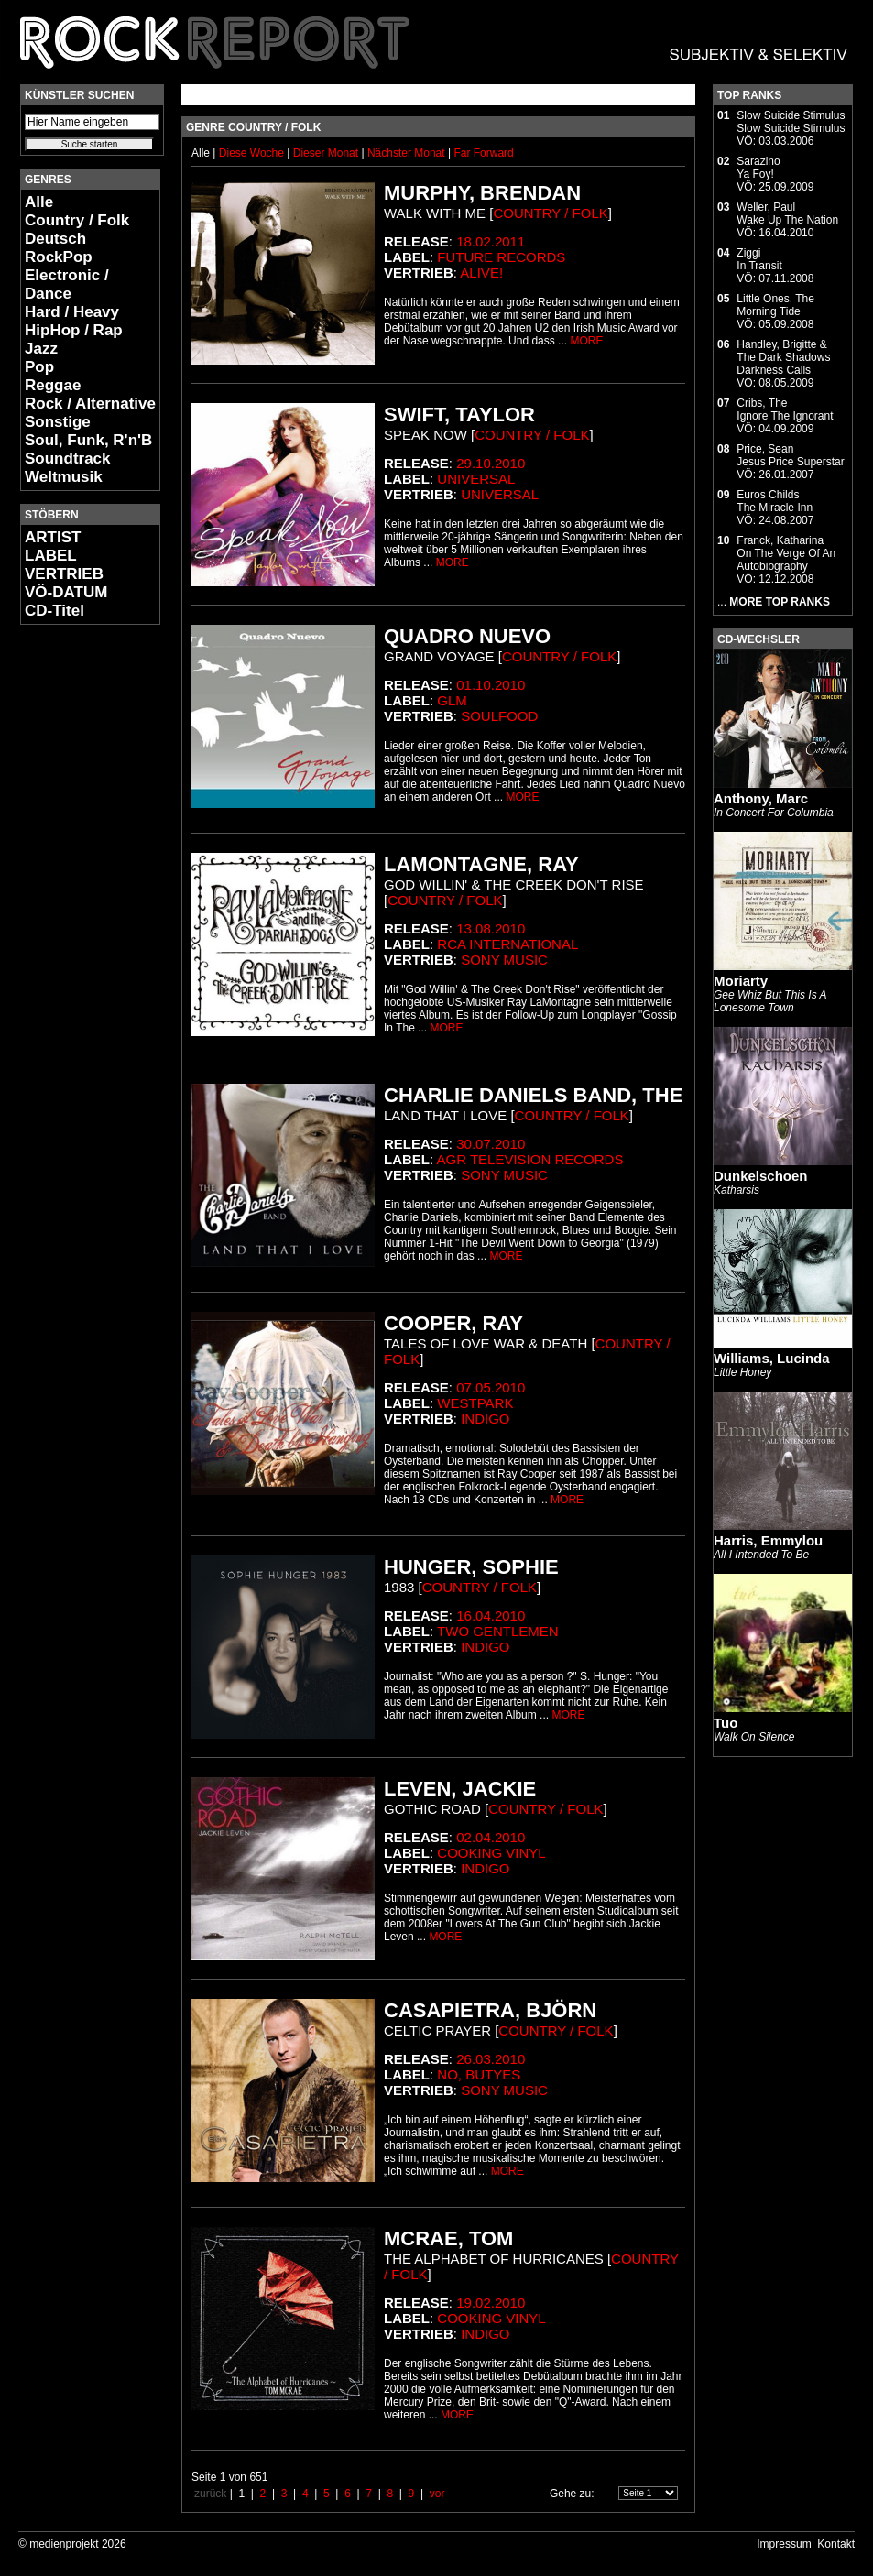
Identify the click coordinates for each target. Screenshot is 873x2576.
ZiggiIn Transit (759, 259)
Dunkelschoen (761, 1176)
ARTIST (53, 537)
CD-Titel (54, 610)
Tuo (725, 1722)
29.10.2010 (490, 463)
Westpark (475, 1403)
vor (437, 2493)
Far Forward (483, 153)
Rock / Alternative (90, 403)
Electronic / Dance (67, 284)
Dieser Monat (327, 153)
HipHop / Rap (74, 330)
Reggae (53, 385)
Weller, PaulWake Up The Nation (787, 213)
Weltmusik (64, 477)
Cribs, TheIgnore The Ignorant (785, 409)
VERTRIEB (64, 574)
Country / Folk (77, 220)
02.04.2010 (490, 1837)
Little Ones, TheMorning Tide (775, 305)
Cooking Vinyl (491, 1853)
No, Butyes (478, 2074)
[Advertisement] (75, 912)
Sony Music (504, 959)
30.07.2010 (490, 1144)
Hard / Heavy (72, 312)
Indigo (485, 1418)
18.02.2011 (490, 241)
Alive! (481, 272)
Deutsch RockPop (59, 248)
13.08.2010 (490, 928)
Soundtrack (68, 458)
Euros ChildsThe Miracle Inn (775, 501)
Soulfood (499, 716)
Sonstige (58, 422)
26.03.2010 (490, 2059)
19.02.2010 (490, 2302)
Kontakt (836, 2544)
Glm (452, 700)
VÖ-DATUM (66, 592)
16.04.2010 (490, 1615)
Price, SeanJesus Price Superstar (790, 455)
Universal (476, 478)
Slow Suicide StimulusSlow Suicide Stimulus (791, 122)
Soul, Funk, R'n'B (88, 440)
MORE (586, 340)
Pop (39, 367)
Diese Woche (253, 153)
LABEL (51, 555)
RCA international (507, 944)
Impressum (784, 2544)
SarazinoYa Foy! (758, 167)
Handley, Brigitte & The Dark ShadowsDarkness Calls (783, 357)
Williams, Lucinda (772, 1358)
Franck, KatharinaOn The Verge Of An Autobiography (786, 553)
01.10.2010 (490, 685)
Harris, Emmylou (768, 1540)
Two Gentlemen (498, 1631)
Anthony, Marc (761, 798)
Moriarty (741, 980)
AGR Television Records (530, 1159)
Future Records (501, 257)
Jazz (41, 348)
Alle (39, 202)
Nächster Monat (406, 153)
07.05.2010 (490, 1387)
